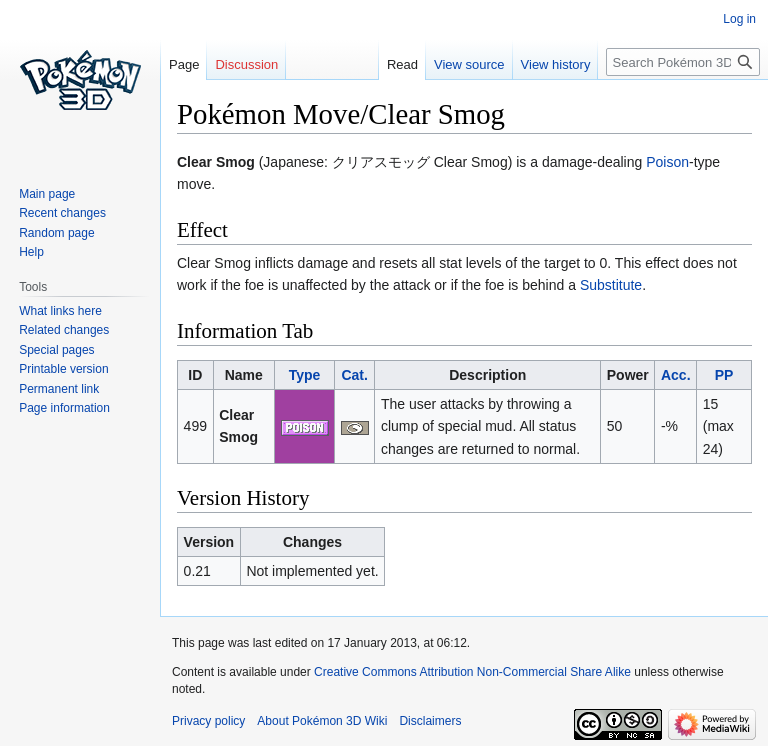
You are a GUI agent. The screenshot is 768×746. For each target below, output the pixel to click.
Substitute (611, 285)
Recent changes (62, 213)
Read (402, 64)
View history (556, 64)
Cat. (354, 375)
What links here (60, 311)
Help (31, 252)
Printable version (63, 369)
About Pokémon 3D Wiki (322, 721)
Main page (47, 194)
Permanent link (59, 389)
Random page (56, 233)
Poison (667, 162)
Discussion (246, 64)
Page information (64, 408)
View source (469, 64)
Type (305, 375)
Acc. (676, 375)
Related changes (64, 330)
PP (724, 375)
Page (184, 64)
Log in (739, 19)
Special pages (56, 350)
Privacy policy (208, 721)
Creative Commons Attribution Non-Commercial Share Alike (472, 672)
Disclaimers (430, 721)
